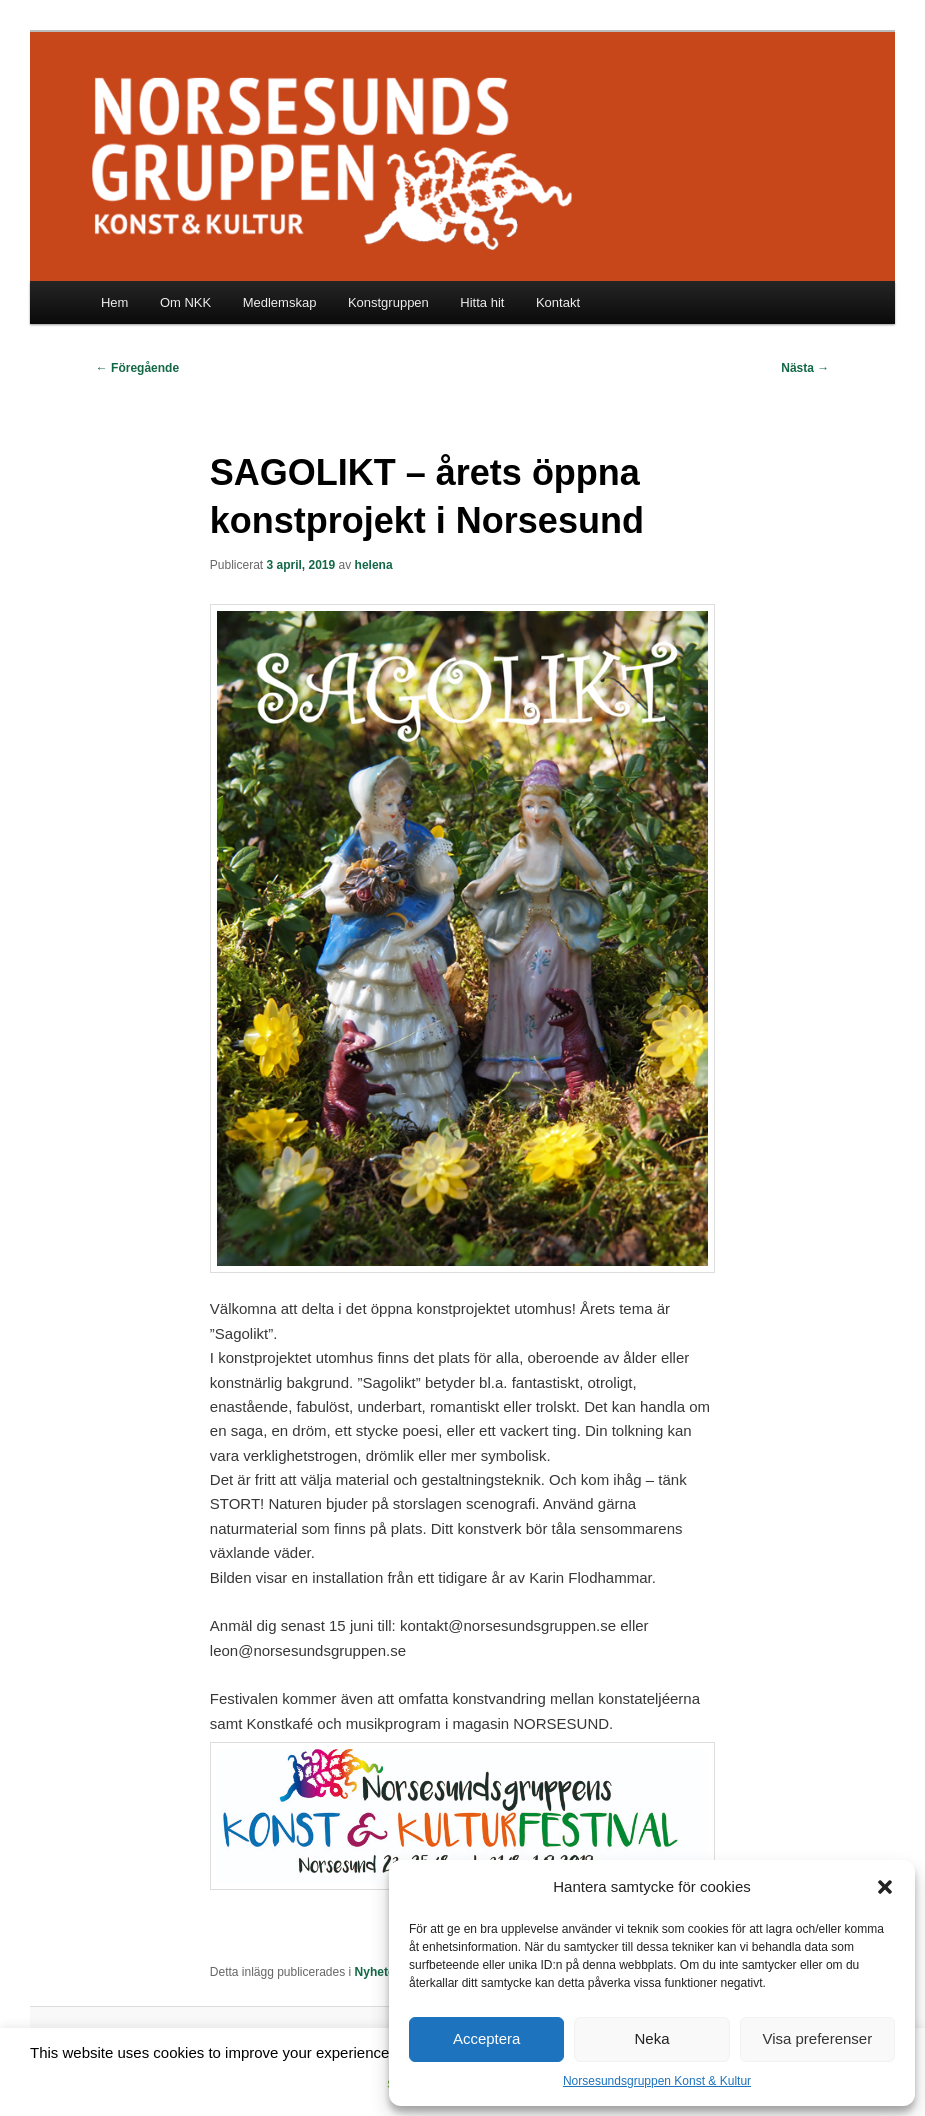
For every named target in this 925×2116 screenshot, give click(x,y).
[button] (885, 1887)
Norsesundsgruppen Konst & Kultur (657, 2081)
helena (374, 565)
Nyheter (377, 1972)
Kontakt (558, 302)
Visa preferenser (817, 2038)
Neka (651, 2038)
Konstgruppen (388, 302)
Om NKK (185, 302)
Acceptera (487, 2038)
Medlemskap (280, 302)
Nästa (805, 368)
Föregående (137, 368)
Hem (114, 302)
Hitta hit (482, 302)
